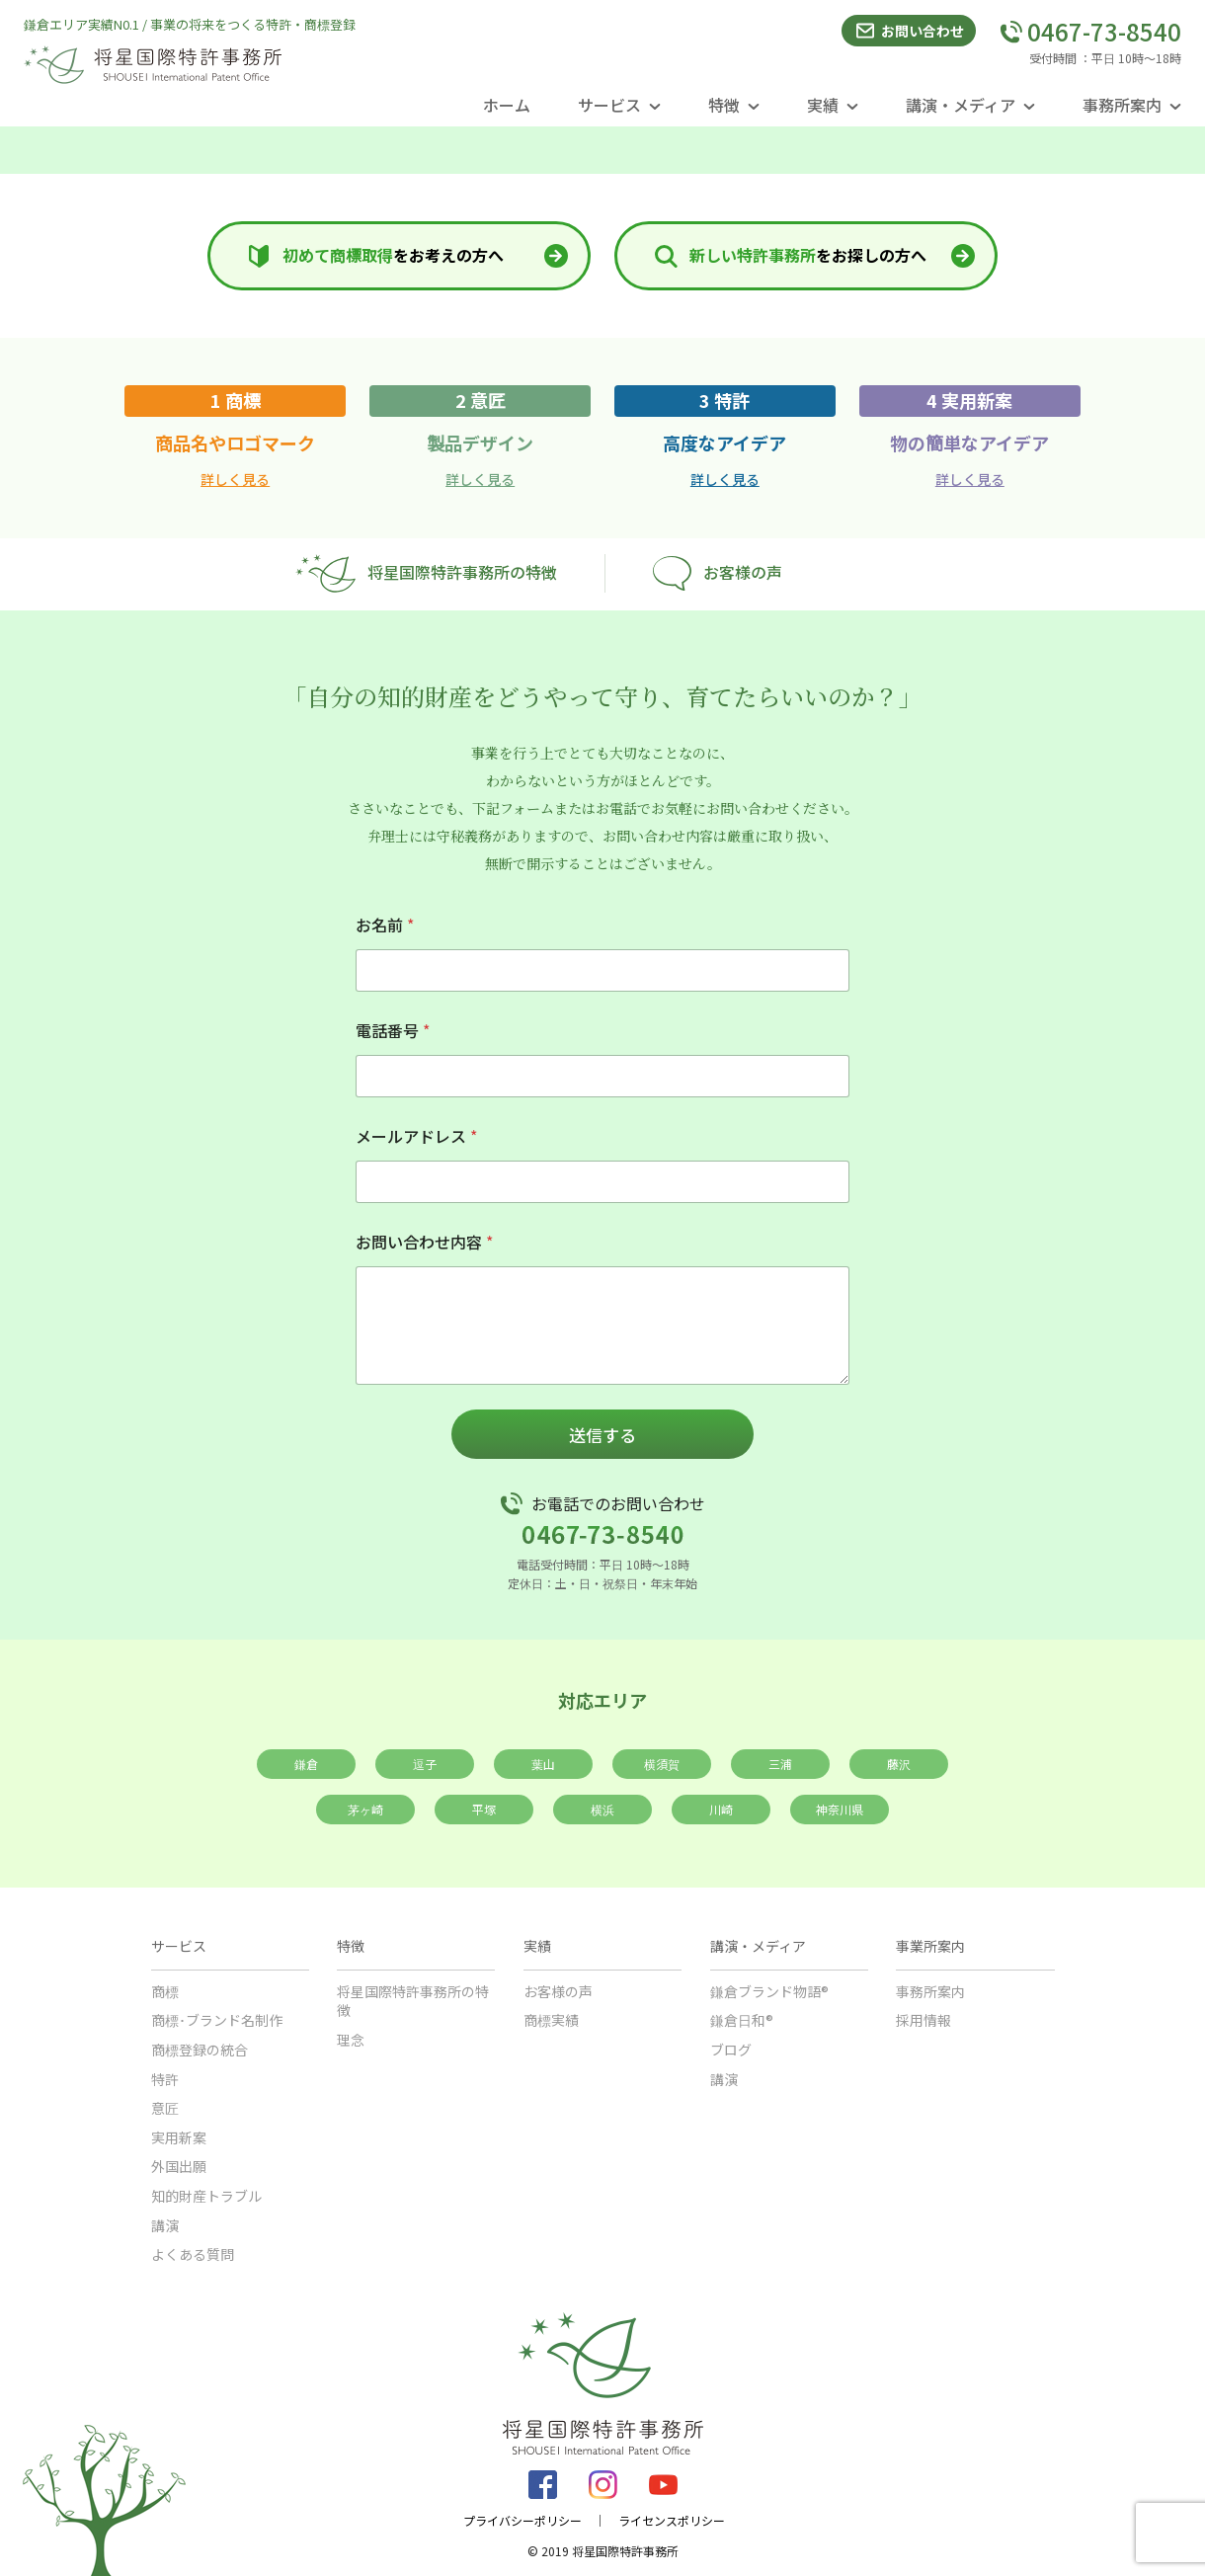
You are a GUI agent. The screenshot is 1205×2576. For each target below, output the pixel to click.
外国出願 (178, 2166)
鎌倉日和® (741, 2020)
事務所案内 (930, 1991)
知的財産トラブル (206, 2196)
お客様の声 (717, 573)
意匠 (165, 2108)
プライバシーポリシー (522, 2521)
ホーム (506, 105)
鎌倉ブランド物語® (769, 1991)
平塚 (484, 1809)
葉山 (543, 1763)
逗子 (425, 1763)
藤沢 (899, 1763)
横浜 (602, 1809)
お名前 (385, 925)
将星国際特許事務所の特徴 (426, 573)
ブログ (731, 2049)
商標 (165, 1991)
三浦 (780, 1763)
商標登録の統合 (199, 2049)
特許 (165, 2079)
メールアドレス (416, 1136)
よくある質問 (192, 2254)
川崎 (721, 1809)
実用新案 (178, 2137)
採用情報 (923, 2020)
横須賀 (662, 1763)
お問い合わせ (908, 30)
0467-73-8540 (1090, 31)
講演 (165, 2225)
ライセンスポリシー (671, 2521)
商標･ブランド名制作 (216, 2020)
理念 (350, 2040)
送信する (602, 1434)
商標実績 (551, 2020)
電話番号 (393, 1030)
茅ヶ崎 (365, 1809)
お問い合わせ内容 (424, 1242)
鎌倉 (306, 1763)
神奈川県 (839, 1809)
